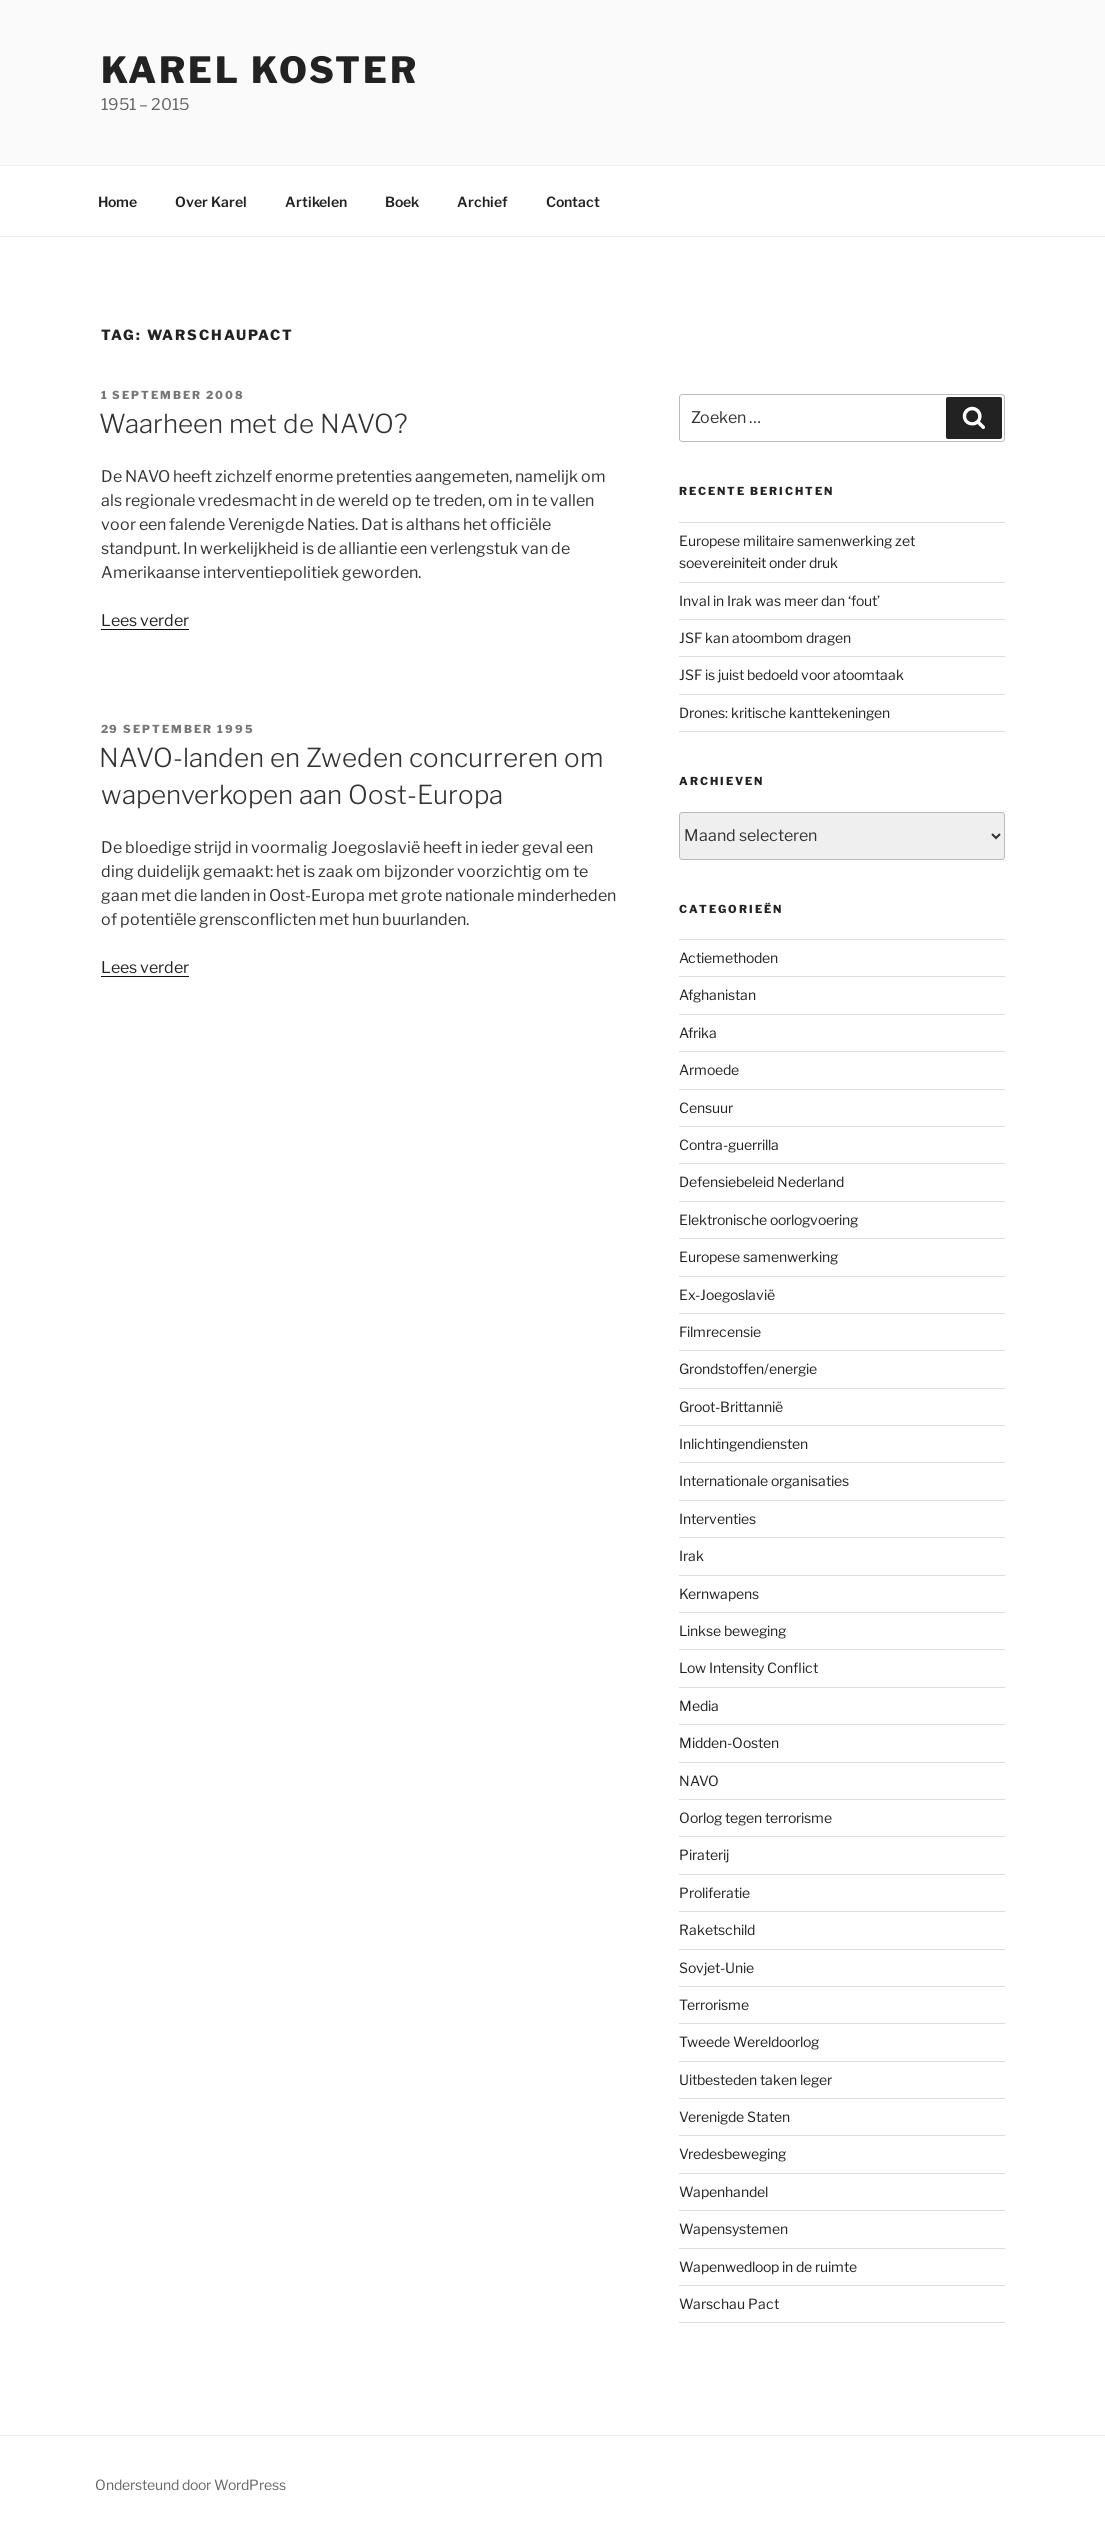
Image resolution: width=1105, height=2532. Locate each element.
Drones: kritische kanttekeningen (784, 712)
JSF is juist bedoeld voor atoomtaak (791, 674)
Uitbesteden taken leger (755, 2079)
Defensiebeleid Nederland (761, 1181)
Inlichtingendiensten (743, 1443)
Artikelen (316, 201)
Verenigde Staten (734, 2116)
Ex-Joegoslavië (727, 1294)
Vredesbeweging (732, 2153)
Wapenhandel (723, 2191)
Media (699, 1705)
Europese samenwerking (758, 1256)
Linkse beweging (732, 1630)
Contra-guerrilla (729, 1144)
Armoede (709, 1069)
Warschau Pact (729, 2303)
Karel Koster (260, 70)
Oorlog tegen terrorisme (755, 1817)
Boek (402, 201)
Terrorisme (714, 2004)
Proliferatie (714, 1892)
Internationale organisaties (764, 1480)
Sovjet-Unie (716, 1967)
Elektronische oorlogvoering (768, 1219)
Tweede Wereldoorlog (749, 2041)
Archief (482, 201)
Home (117, 201)
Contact (573, 201)
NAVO (699, 1780)
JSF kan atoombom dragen (765, 637)
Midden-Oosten (729, 1742)
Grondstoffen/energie (748, 1368)
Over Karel (211, 201)
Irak (691, 1555)
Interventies (717, 1518)
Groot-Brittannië (731, 1406)
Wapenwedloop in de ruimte (768, 2266)
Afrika (698, 1032)
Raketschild (717, 1929)
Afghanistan (717, 994)
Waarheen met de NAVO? (253, 423)
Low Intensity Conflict (748, 1667)
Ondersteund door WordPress (190, 2484)
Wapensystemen (733, 2228)
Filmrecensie (720, 1331)
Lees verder (145, 620)
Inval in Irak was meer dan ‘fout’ (779, 600)
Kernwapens (719, 1593)
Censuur (706, 1107)
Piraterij (704, 1854)
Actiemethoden (728, 957)
